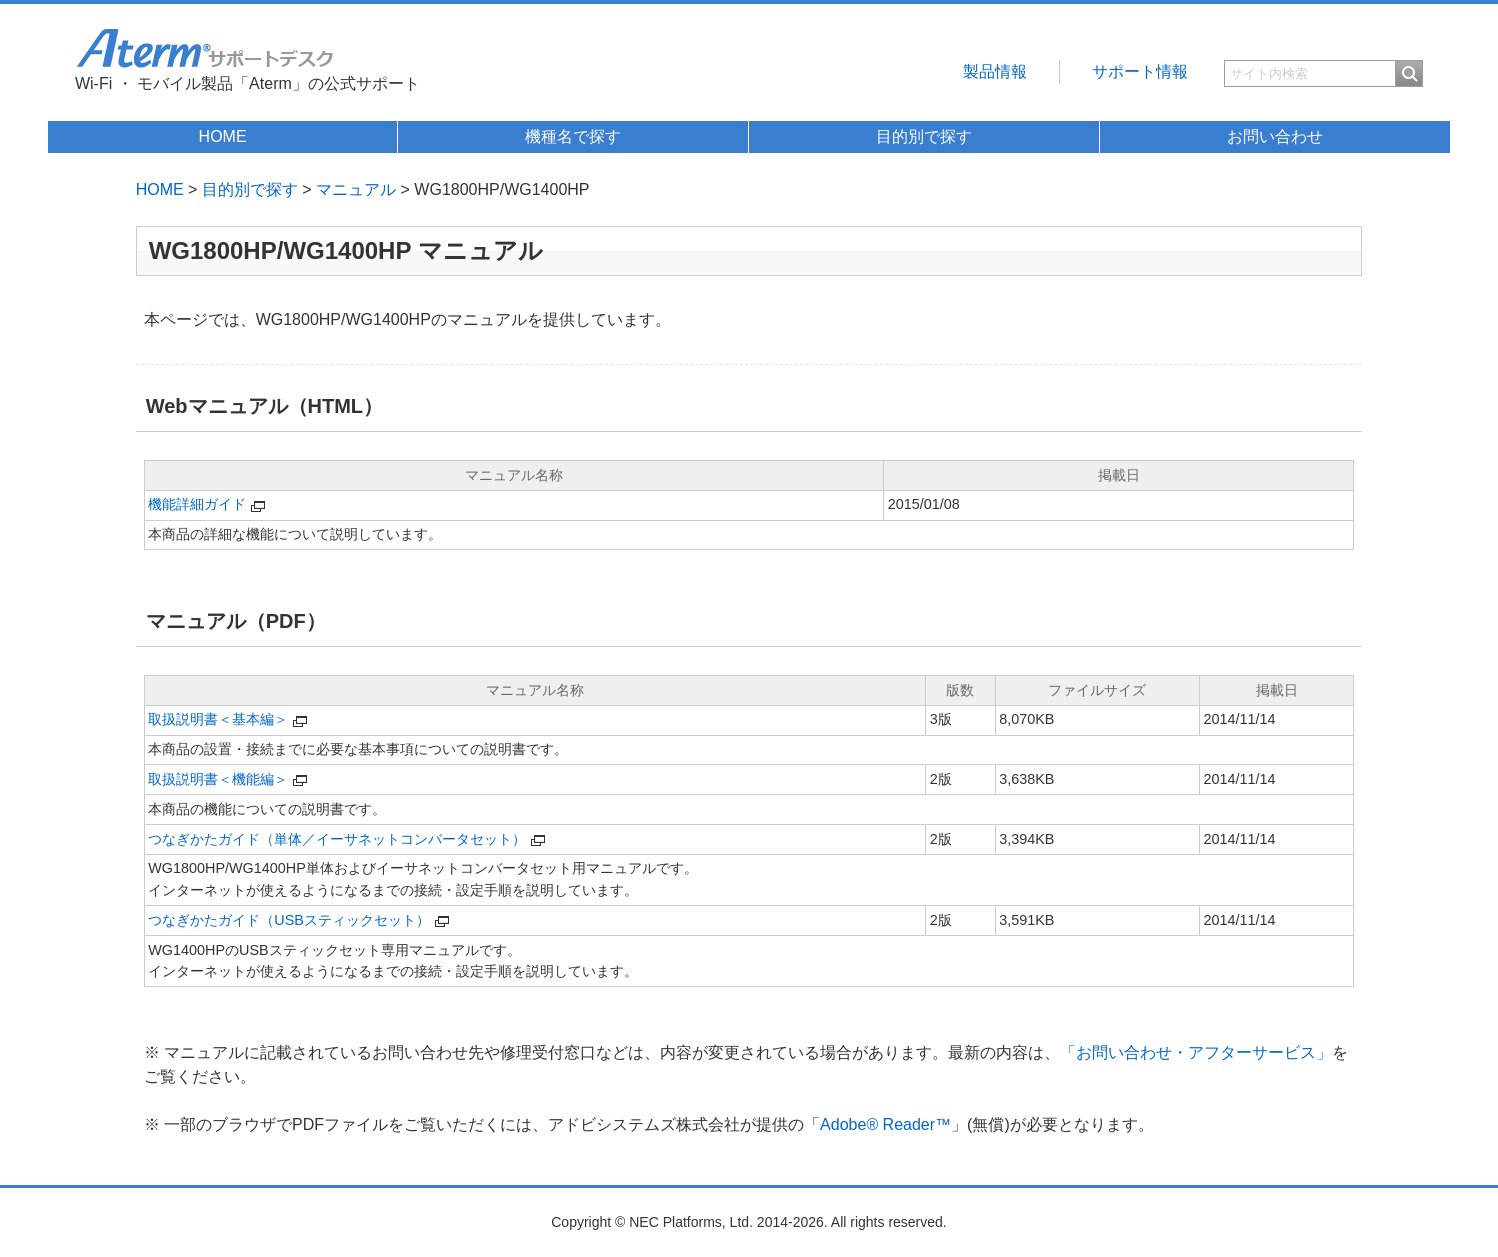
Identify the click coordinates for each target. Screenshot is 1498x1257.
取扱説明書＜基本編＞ (218, 719)
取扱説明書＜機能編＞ (218, 779)
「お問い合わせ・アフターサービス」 (1196, 1052)
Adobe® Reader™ (885, 1124)
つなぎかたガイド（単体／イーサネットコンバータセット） (337, 839)
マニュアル (356, 189)
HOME (223, 136)
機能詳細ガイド (197, 504)
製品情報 (995, 71)
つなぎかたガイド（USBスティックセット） (289, 920)
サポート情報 (1140, 71)
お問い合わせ (1275, 136)
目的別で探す (924, 136)
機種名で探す (573, 136)
